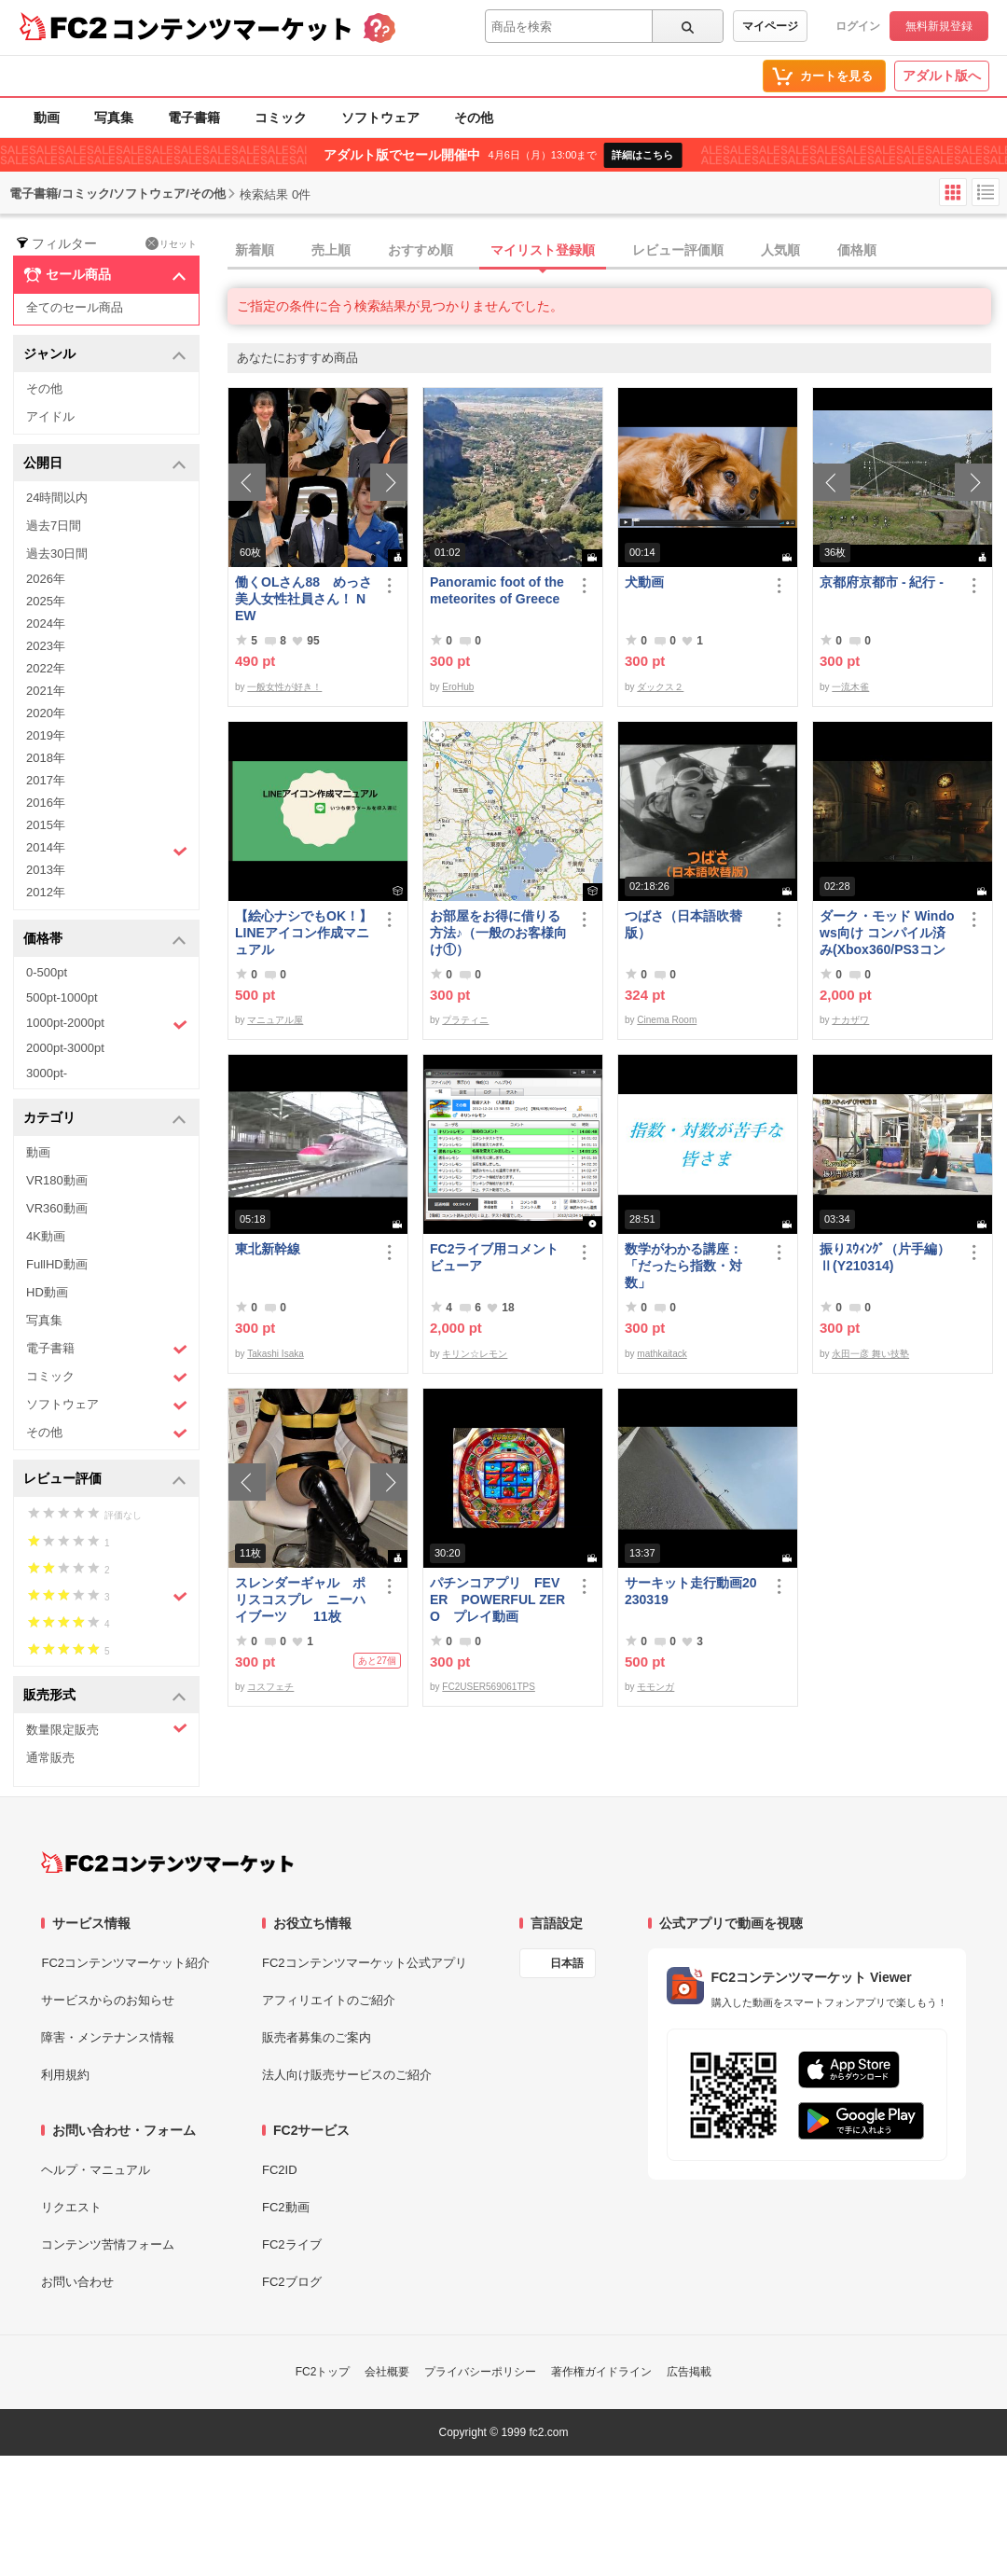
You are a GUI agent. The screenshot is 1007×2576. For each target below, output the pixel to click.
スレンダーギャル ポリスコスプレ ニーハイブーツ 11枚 (300, 1599)
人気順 (780, 249)
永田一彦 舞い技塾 (870, 1354)
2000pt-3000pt (65, 1048)
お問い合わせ (77, 2282)
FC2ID (279, 2170)
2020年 (45, 713)
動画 (47, 117)
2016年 (45, 803)
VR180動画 (57, 1180)
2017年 (45, 780)
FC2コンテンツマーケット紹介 (125, 1963)
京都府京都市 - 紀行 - (882, 582)
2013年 (45, 870)
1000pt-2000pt (106, 1024)
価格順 (856, 249)
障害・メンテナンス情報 (107, 2037)
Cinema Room (667, 1020)
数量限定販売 (106, 1729)
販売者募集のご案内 (316, 2037)
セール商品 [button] (104, 275)
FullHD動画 (57, 1264)
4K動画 (45, 1236)
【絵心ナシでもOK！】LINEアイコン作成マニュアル (303, 932)
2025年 (45, 601)
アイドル (50, 416)
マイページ (770, 26)
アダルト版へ (942, 75)
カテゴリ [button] (104, 1119)
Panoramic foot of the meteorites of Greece (497, 590)
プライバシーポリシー (480, 2371)
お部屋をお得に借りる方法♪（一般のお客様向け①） (498, 932)
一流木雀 (850, 687)
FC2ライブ (292, 2244)
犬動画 (644, 582)
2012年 (45, 892)
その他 (473, 117)
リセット (171, 243)
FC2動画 (286, 2207)
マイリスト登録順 (542, 249)
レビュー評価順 (678, 249)
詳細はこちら (642, 154)
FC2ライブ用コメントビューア (494, 1257)
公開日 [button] (104, 464)
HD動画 (47, 1292)
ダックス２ (660, 687)
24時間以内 (57, 498)
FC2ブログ (292, 2282)
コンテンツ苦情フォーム (107, 2244)
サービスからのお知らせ (107, 2000)
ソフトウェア (380, 117)
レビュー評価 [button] (104, 1480)
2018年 (45, 758)
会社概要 (387, 2371)
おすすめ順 (420, 249)
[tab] (617, 251)
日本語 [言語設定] (567, 1963)
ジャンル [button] (104, 355)
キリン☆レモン (474, 1354)
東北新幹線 (267, 1248)
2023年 (45, 646)
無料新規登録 (939, 26)
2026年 (45, 579)
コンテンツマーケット (232, 28)
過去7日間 (53, 526)
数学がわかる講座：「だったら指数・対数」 (683, 1265)
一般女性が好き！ (284, 687)
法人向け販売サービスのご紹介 (347, 2075)
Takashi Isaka (275, 1354)
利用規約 (65, 2075)
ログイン (857, 26)
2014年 (106, 849)
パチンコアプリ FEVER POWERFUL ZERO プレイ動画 (497, 1599)
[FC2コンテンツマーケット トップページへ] (167, 1862)
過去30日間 (57, 554)
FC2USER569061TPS (488, 1687)
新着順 (254, 249)
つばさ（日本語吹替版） (683, 924)
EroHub (458, 687)
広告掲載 (689, 2371)
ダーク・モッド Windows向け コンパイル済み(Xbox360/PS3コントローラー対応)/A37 (887, 933)
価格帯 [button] (104, 940)
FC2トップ (323, 2371)
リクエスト (71, 2207)
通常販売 (50, 1758)
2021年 (45, 691)
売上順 (331, 249)
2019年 (45, 735)
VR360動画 (57, 1208)
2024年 (45, 623)
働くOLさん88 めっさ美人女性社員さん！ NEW (303, 599)
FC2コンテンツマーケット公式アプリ (364, 1963)
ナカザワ (850, 1020)
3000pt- (46, 1073)
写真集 (113, 117)
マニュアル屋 (275, 1020)
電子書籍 (194, 117)
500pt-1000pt (62, 997)
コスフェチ (270, 1687)
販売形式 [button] (104, 1696)
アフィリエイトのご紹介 (328, 2000)
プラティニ (465, 1020)
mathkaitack (661, 1354)
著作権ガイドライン (601, 2371)
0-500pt (46, 972)
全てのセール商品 (74, 307)
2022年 (45, 668)
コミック (281, 117)
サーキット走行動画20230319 (691, 1591)
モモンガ (655, 1687)
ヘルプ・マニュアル (95, 2170)
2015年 (45, 825)
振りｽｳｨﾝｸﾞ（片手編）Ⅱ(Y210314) (885, 1257)
